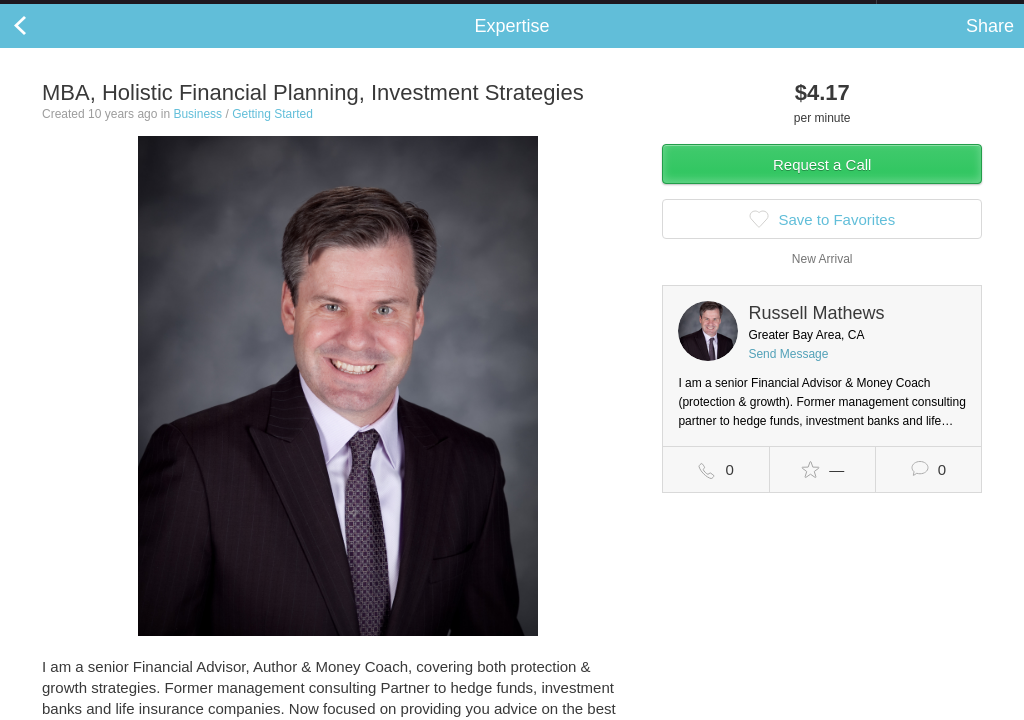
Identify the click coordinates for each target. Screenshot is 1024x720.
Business (197, 134)
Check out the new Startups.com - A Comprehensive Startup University (659, 13)
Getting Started (272, 134)
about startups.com (947, 13)
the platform (104, 11)
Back (40, 46)
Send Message (788, 374)
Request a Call (822, 184)
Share (990, 46)
